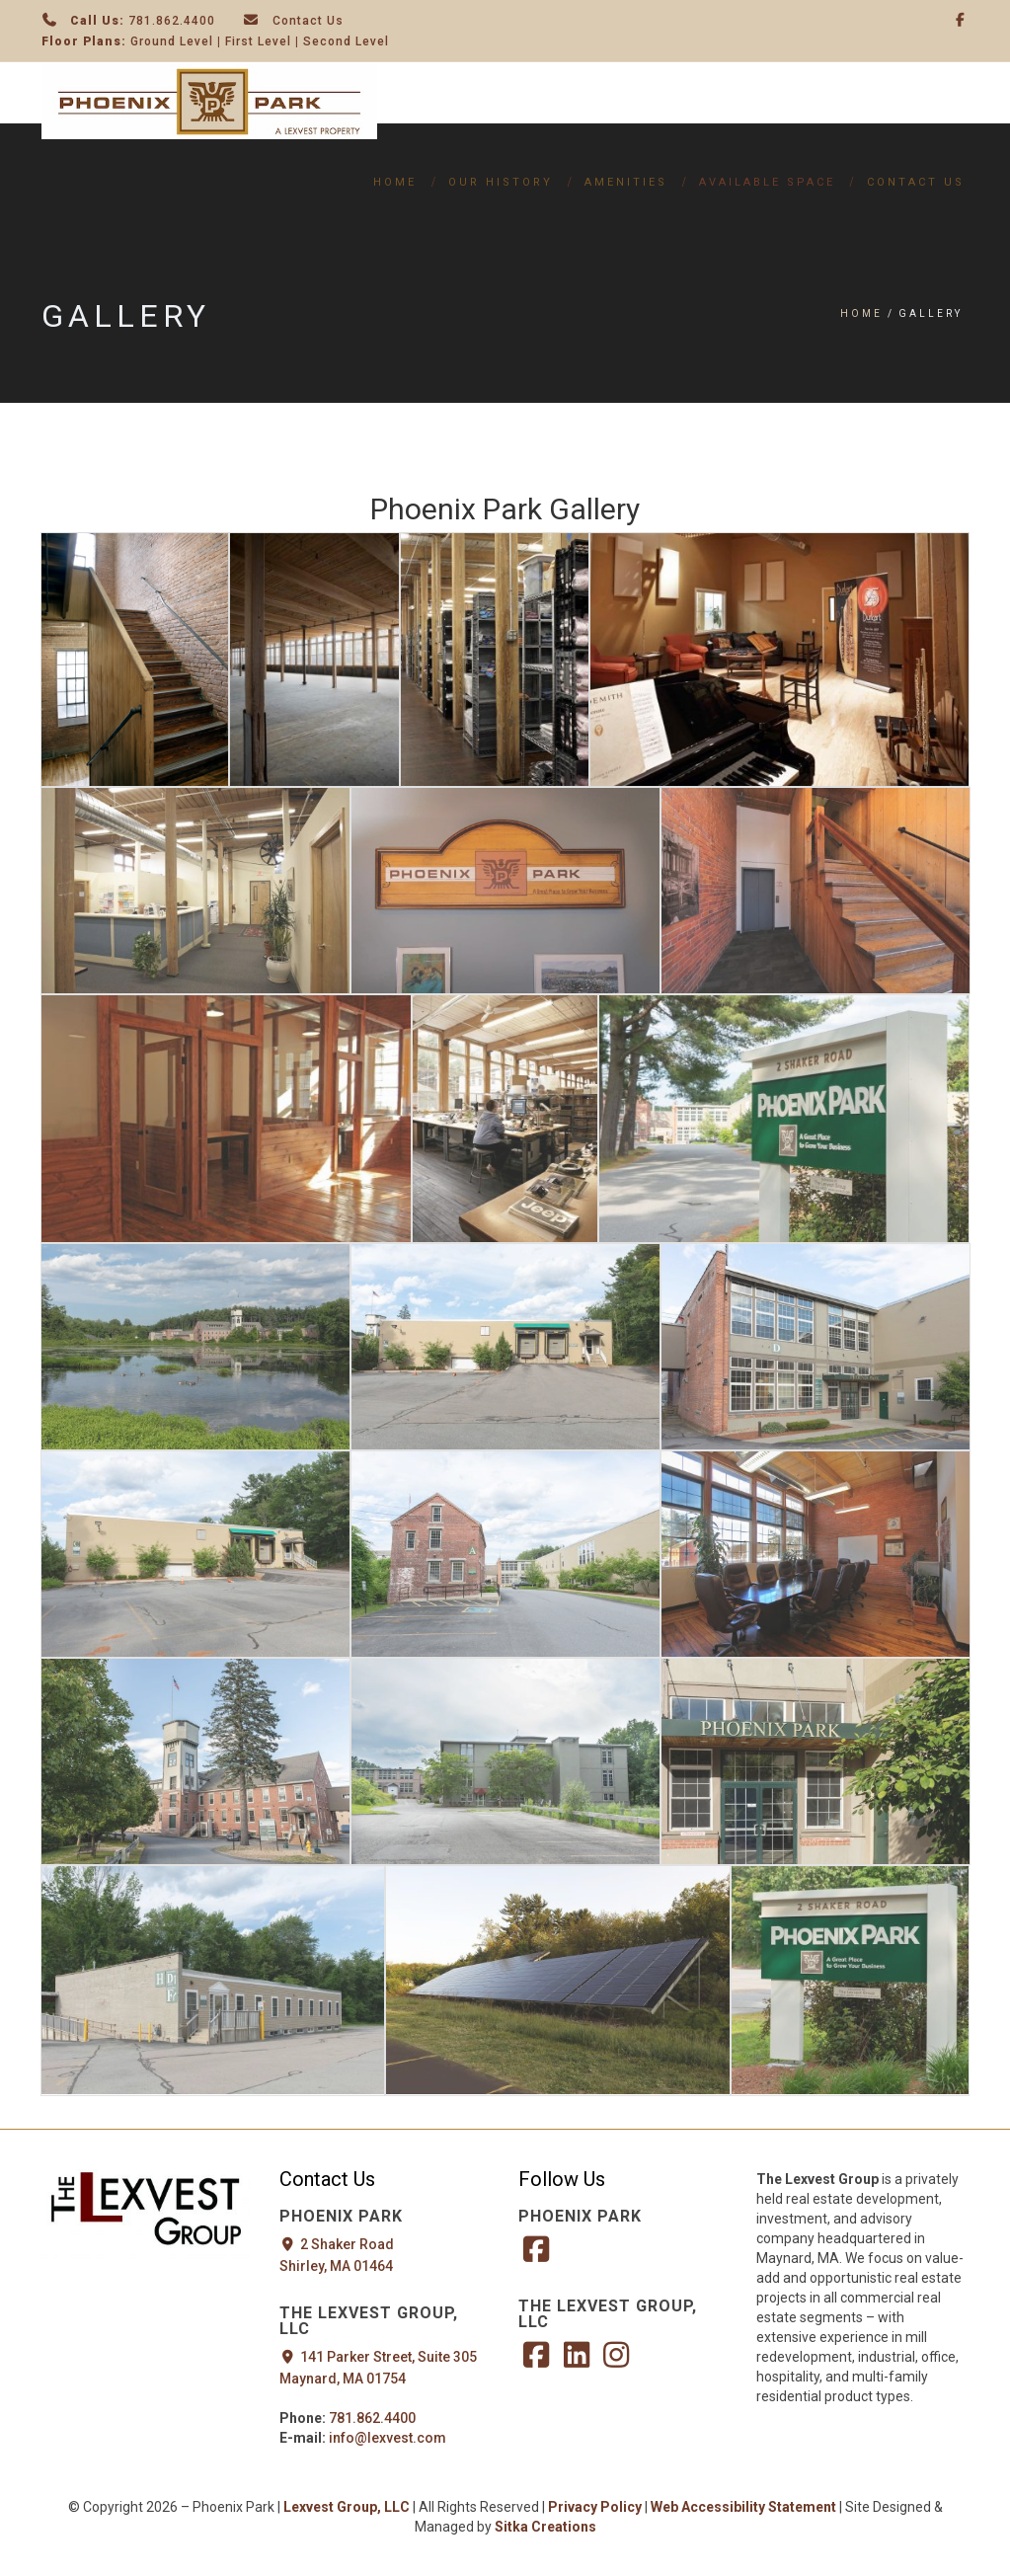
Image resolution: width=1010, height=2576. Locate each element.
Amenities (625, 182)
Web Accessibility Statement (745, 2507)
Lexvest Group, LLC (346, 2507)
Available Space (767, 182)
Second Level (346, 41)
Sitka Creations (545, 2527)
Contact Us (308, 21)
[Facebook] (961, 20)
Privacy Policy (595, 2507)
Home (395, 182)
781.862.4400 (171, 21)
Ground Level (171, 41)
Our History (500, 182)
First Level (258, 41)
